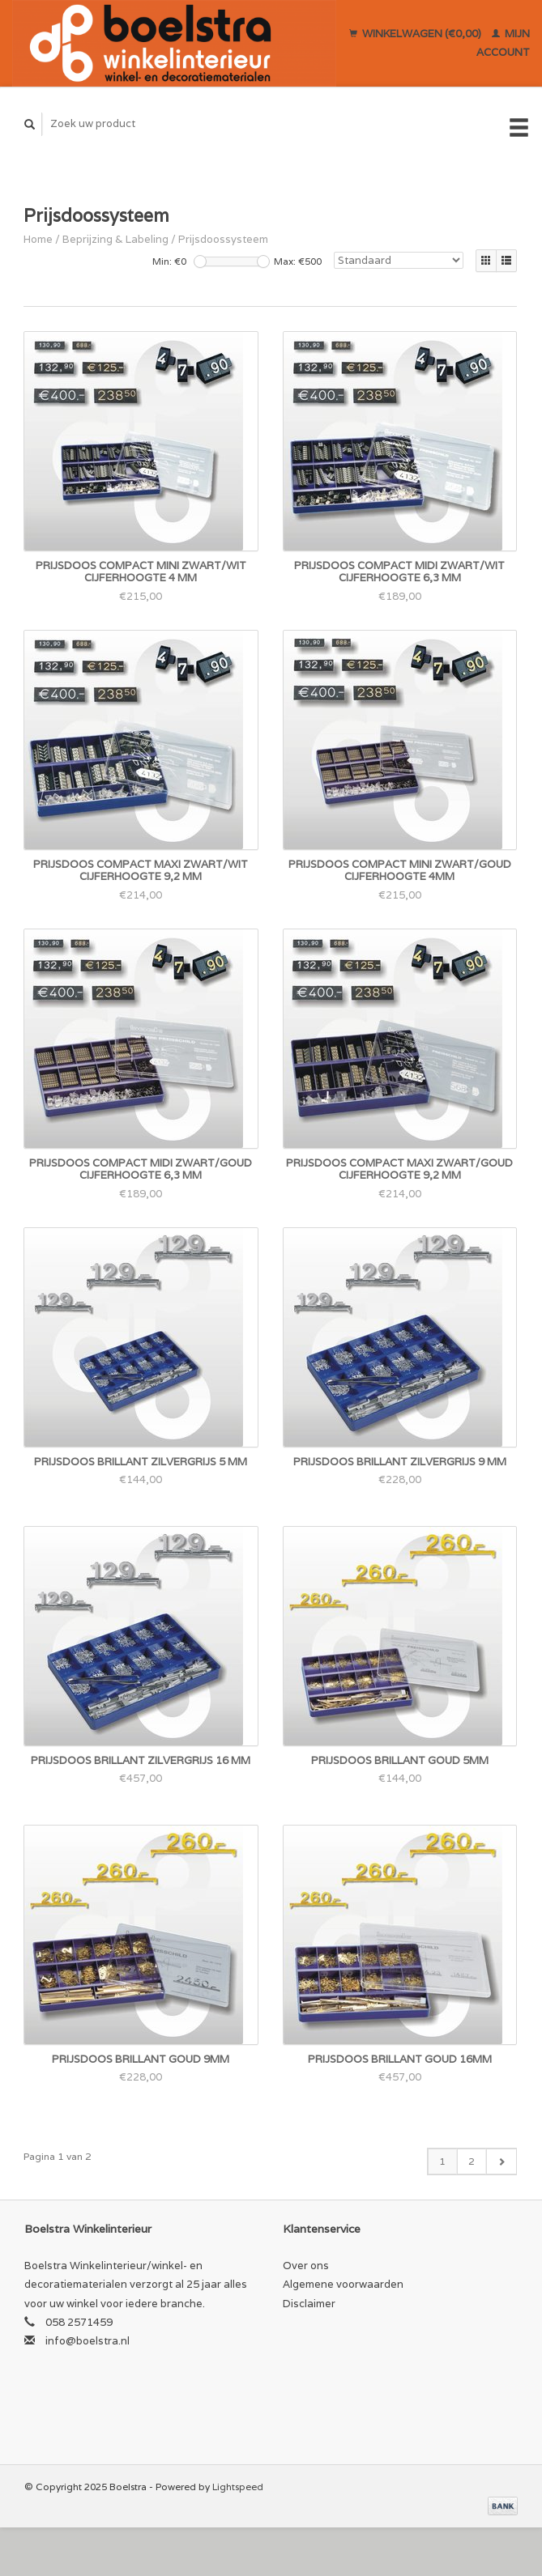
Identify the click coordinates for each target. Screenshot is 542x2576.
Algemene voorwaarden (343, 2284)
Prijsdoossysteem (223, 239)
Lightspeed (237, 2486)
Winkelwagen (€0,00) (416, 33)
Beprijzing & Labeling (115, 239)
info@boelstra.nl (87, 2341)
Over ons (306, 2265)
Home (38, 239)
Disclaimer (309, 2303)
